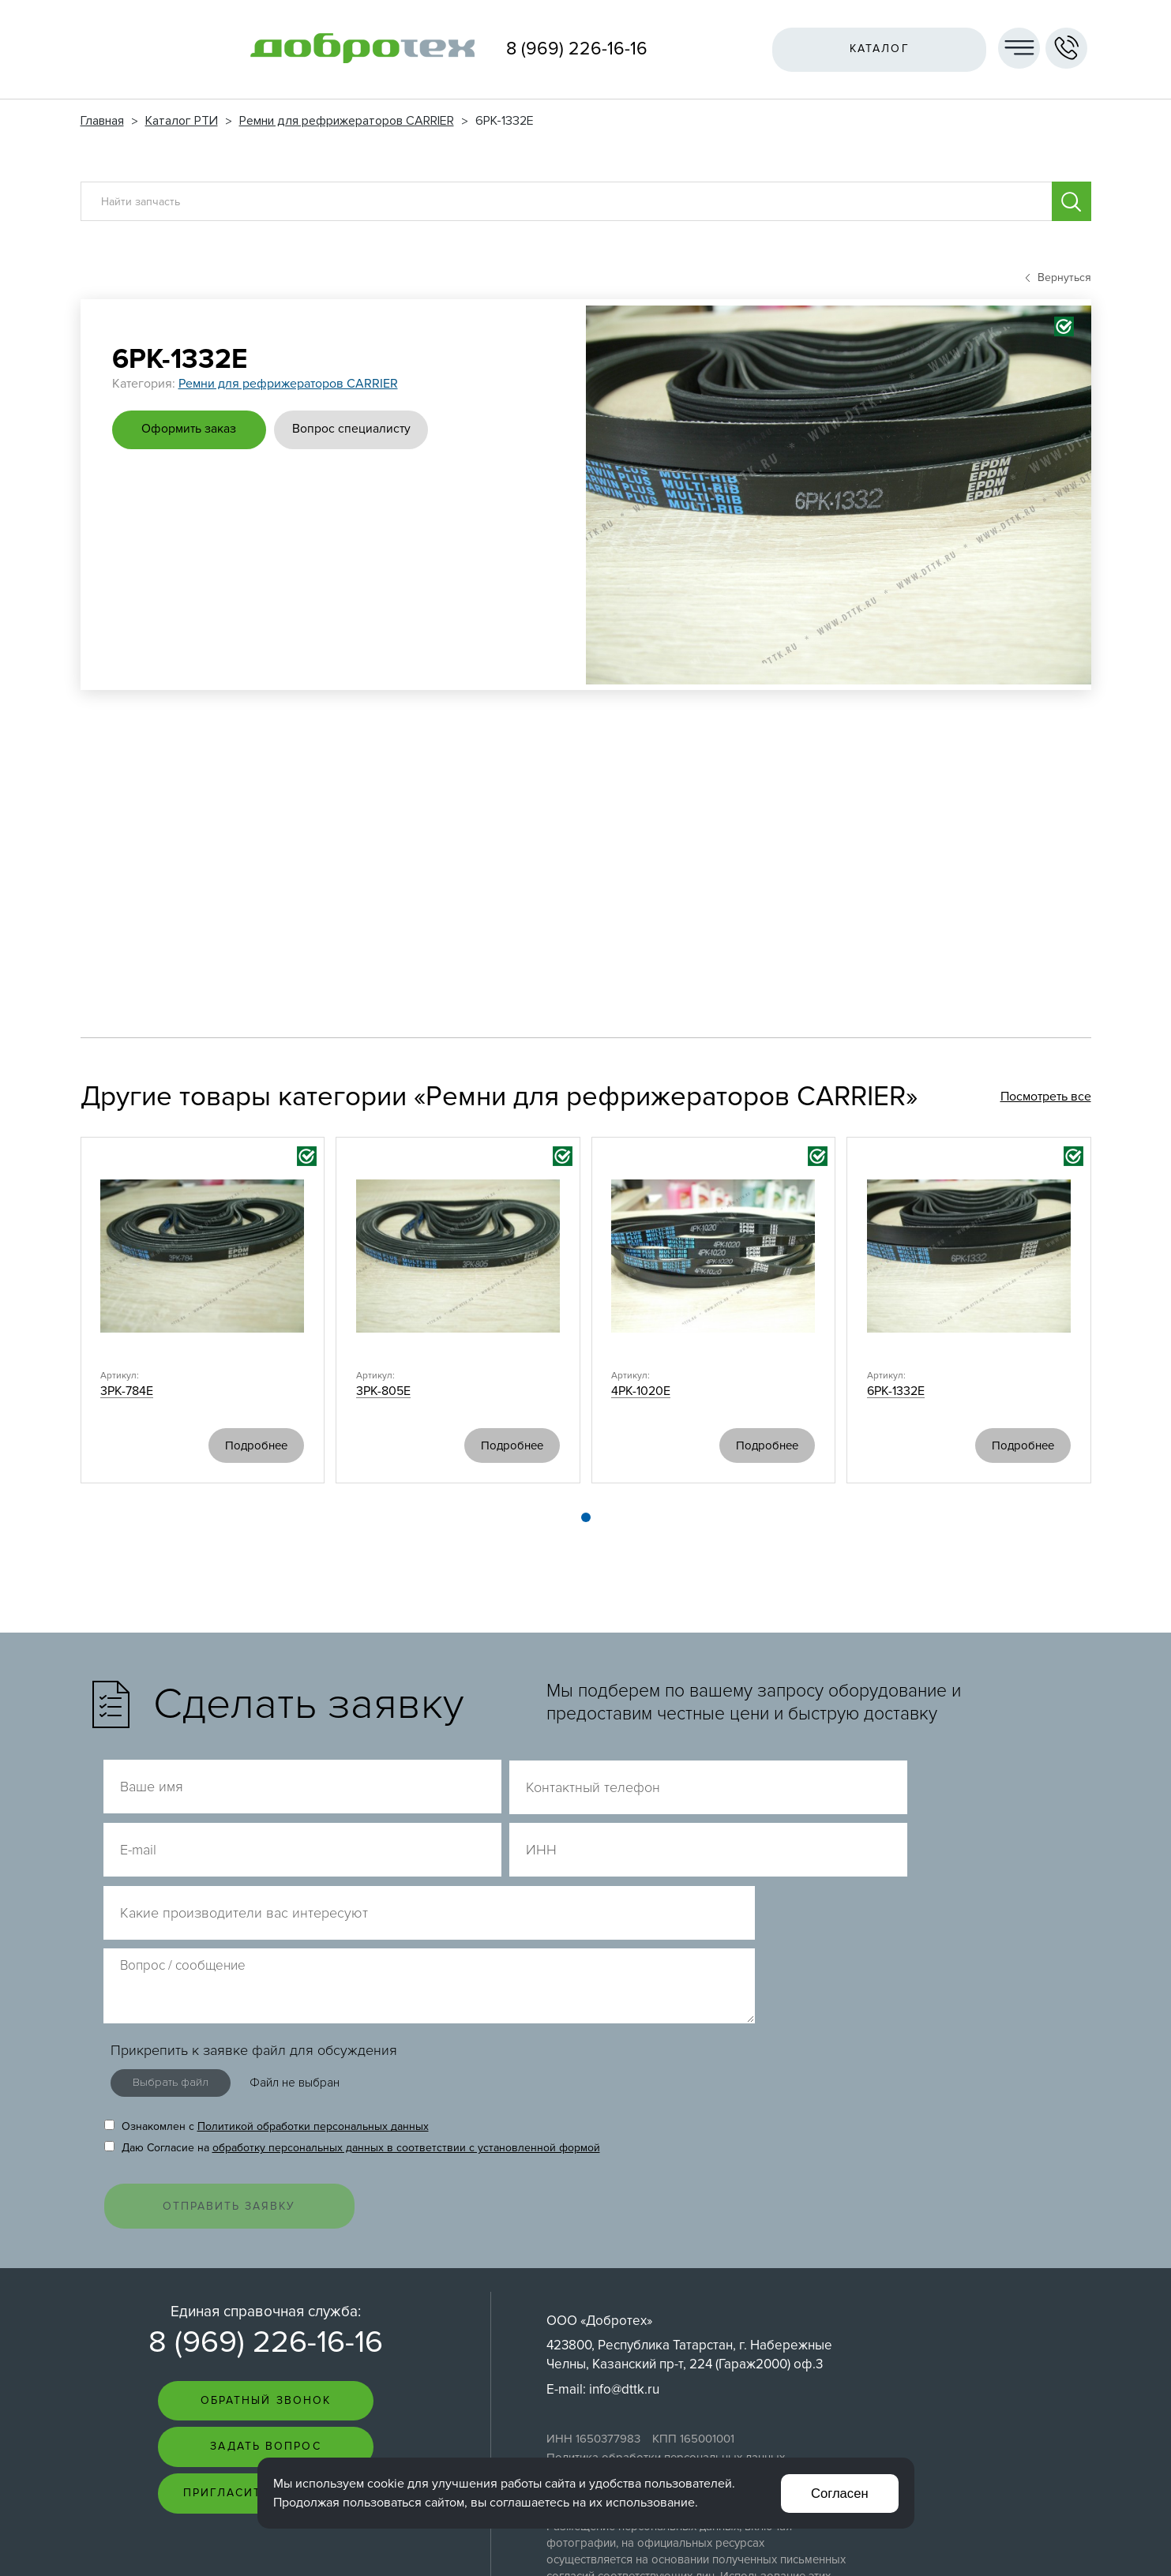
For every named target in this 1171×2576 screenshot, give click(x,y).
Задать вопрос (265, 2316)
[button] (586, 1518)
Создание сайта (995, 2531)
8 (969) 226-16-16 (576, 49)
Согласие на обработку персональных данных (672, 2343)
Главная (102, 121)
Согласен (838, 2492)
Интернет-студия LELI (984, 2545)
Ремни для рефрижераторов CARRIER (346, 121)
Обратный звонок (266, 2270)
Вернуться (1058, 277)
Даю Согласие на (352, 2012)
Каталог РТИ (181, 121)
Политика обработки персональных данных (665, 2326)
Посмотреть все (1045, 1096)
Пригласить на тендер (265, 2363)
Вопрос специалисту (357, 429)
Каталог (877, 48)
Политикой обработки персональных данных (313, 1992)
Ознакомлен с (266, 1992)
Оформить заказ (191, 429)
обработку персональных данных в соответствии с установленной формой (406, 2012)
